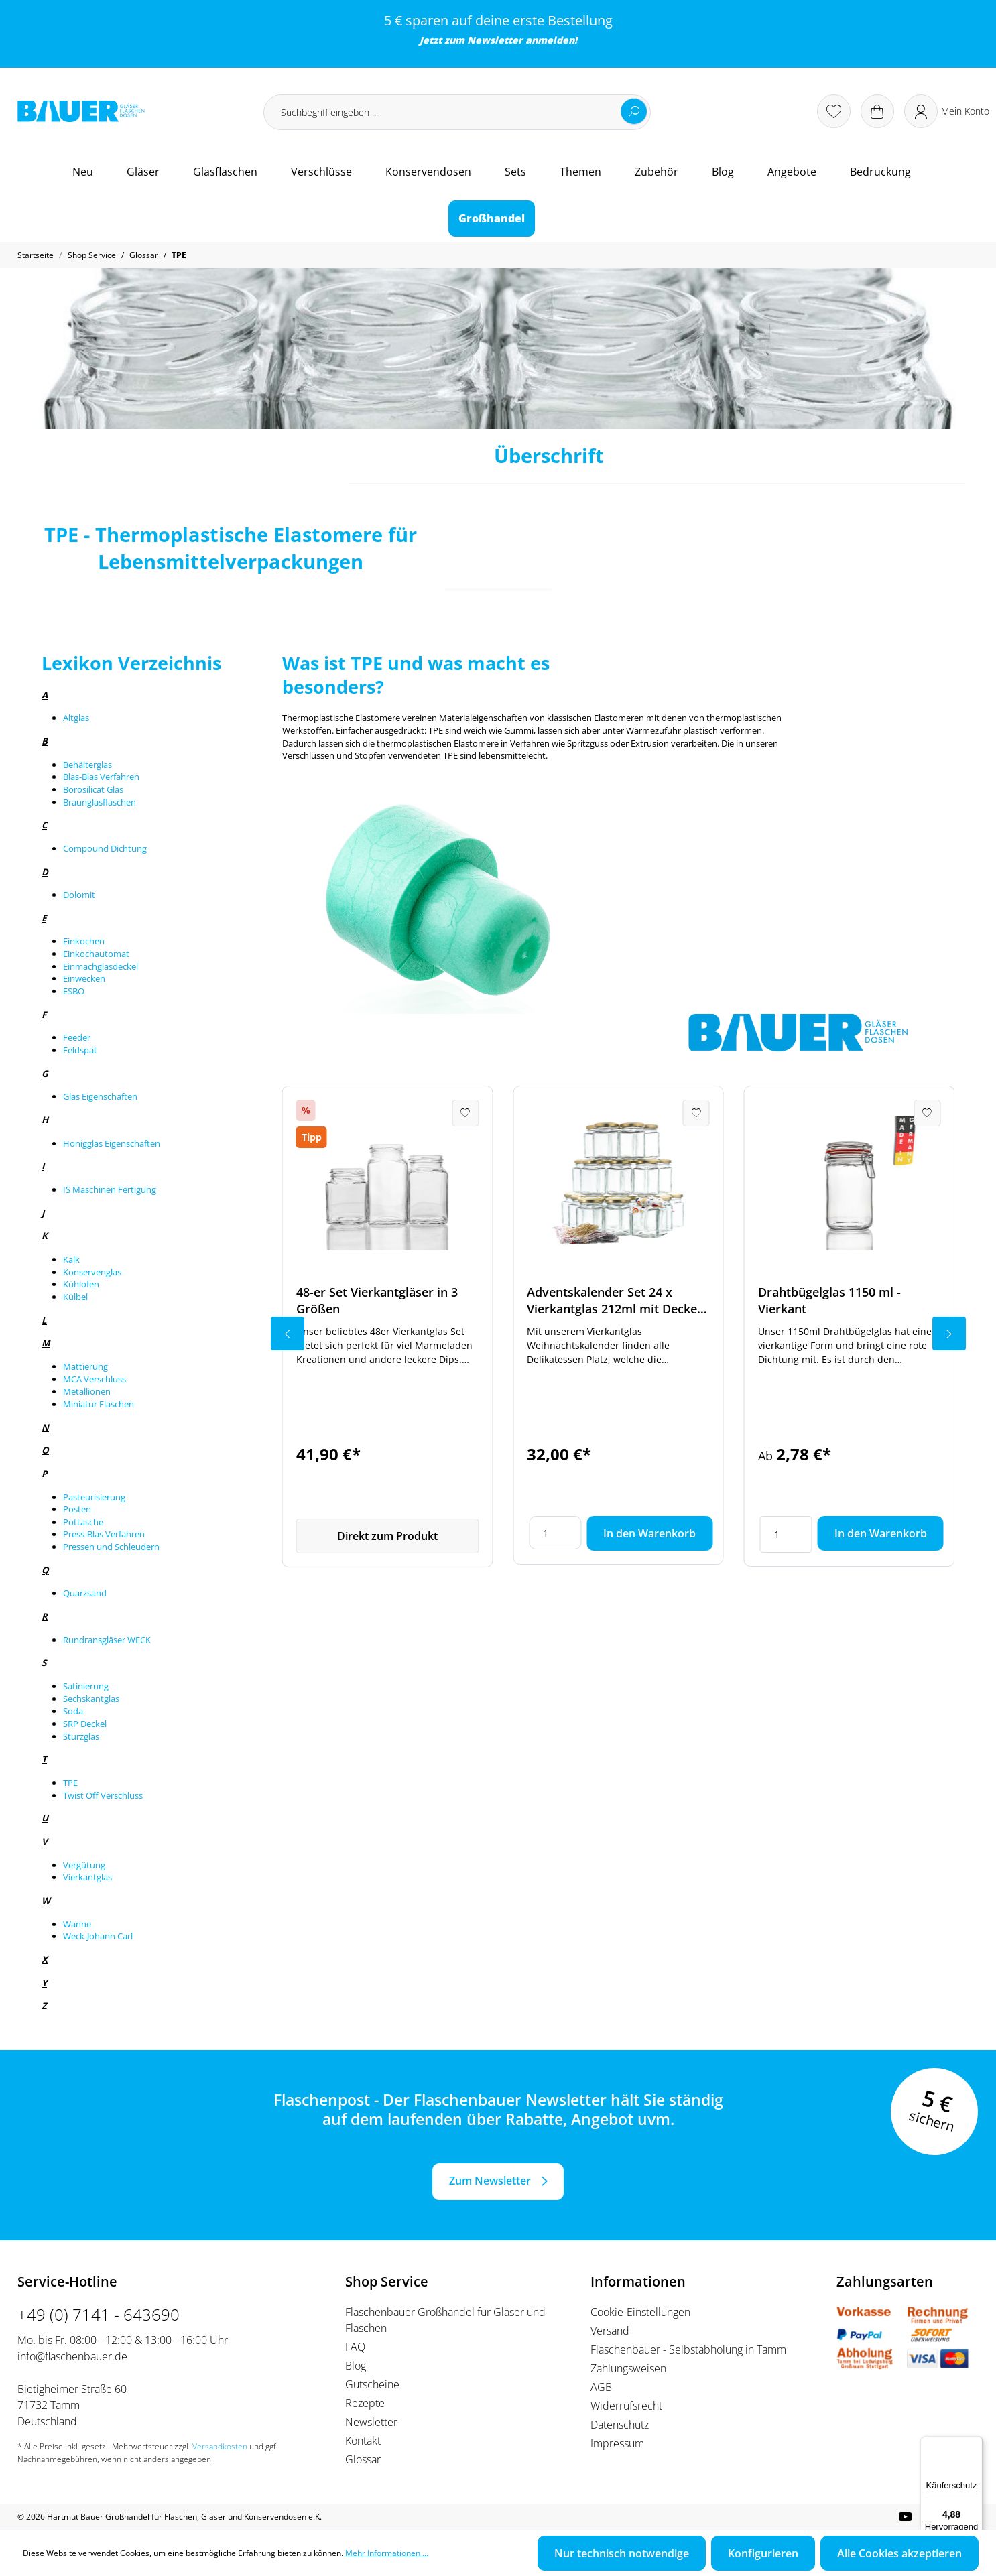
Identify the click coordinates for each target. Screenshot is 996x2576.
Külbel (75, 1297)
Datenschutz (619, 2424)
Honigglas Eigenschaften (111, 1143)
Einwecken (84, 978)
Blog (355, 2365)
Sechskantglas (91, 1699)
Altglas (76, 718)
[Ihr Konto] (946, 111)
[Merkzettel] (834, 111)
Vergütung (84, 1865)
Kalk (71, 1259)
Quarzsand (85, 1593)
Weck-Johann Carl (98, 1936)
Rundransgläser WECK (107, 1640)
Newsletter (495, 40)
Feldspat (80, 1050)
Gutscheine (372, 2384)
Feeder (76, 1037)
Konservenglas (92, 1272)
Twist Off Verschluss (103, 1795)
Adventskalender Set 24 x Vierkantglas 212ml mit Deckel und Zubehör (613, 1300)
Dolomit (79, 895)
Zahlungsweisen (628, 2368)
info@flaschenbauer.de (72, 2356)
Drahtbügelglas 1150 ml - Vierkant (829, 1300)
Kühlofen (81, 1284)
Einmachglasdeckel (100, 966)
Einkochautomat (96, 954)
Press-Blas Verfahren (104, 1534)
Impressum (617, 2443)
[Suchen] (634, 111)
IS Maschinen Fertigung (109, 1189)
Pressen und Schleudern (111, 1547)
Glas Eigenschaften (100, 1096)
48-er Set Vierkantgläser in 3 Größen (377, 1300)
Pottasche (83, 1522)
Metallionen (87, 1391)
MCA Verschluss (94, 1379)
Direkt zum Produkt (387, 1536)
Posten (77, 1509)
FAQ (355, 2346)
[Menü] (975, 2444)
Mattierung (85, 1366)
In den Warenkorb (649, 1533)
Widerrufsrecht (626, 2405)
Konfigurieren (763, 2553)
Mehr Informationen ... (386, 2553)
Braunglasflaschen (99, 802)
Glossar (363, 2459)
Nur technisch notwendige (621, 2553)
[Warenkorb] (877, 111)
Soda (73, 1711)
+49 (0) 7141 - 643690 (98, 2314)
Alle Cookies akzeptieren (899, 2553)
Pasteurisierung (94, 1497)
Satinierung (86, 1686)
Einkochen (84, 941)
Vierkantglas (87, 1877)
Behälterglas (87, 765)
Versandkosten (219, 2446)
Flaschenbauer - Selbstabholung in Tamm (688, 2349)
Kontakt (363, 2440)
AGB (601, 2387)
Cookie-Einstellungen (640, 2312)
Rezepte (365, 2403)
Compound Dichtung (105, 848)
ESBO (73, 991)
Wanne (77, 1924)
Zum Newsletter (490, 2180)
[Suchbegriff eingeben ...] (457, 112)
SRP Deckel (85, 1724)
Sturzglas (81, 1736)
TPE (70, 1783)
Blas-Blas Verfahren (101, 777)
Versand (609, 2330)
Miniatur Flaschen (98, 1404)
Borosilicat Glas (93, 789)
